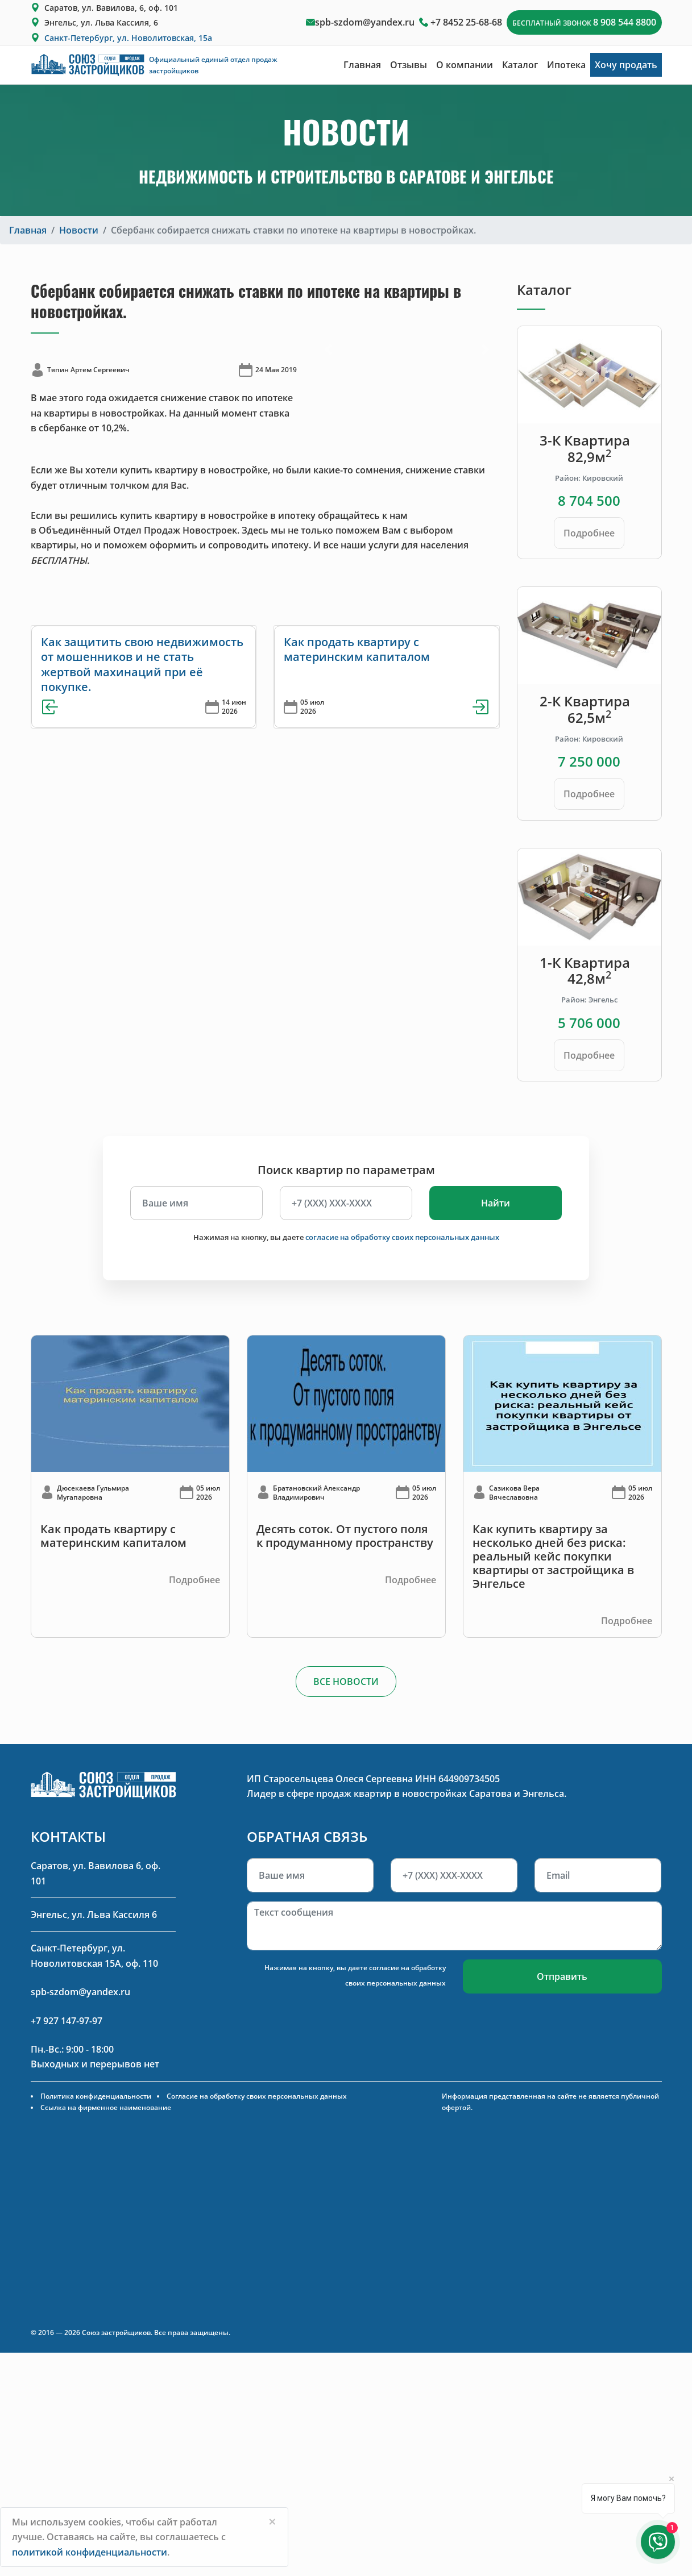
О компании (464, 65)
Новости (78, 230)
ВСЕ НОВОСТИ (346, 1681)
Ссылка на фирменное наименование (105, 2107)
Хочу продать (626, 65)
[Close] (272, 2521)
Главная (362, 65)
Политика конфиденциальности (95, 2096)
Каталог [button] (520, 65)
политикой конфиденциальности (89, 2552)
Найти (495, 1203)
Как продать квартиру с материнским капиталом (357, 649)
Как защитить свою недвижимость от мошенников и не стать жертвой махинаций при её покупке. (142, 664)
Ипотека (566, 65)
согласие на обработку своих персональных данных (402, 1237)
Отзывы (408, 65)
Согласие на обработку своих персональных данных (257, 2096)
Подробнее (589, 533)
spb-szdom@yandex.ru (365, 22)
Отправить (562, 1976)
